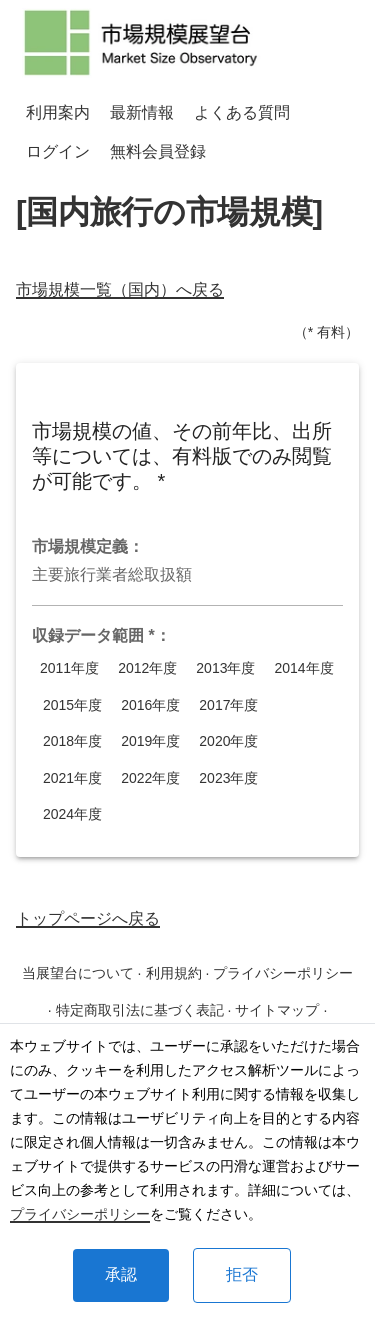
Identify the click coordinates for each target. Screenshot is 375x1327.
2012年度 (147, 668)
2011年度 (69, 668)
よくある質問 (242, 112)
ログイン (58, 151)
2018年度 (72, 741)
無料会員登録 (158, 151)
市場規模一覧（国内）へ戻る (120, 289)
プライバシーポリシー (80, 1214)
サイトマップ (277, 1010)
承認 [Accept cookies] (121, 1274)
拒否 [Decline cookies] (242, 1274)
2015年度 (72, 705)
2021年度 (72, 778)
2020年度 (228, 741)
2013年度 (225, 668)
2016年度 (150, 705)
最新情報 (142, 112)
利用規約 (174, 973)
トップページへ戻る (88, 918)
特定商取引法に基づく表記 (140, 1010)
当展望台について (78, 973)
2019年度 (150, 741)
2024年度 (72, 814)
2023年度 (228, 778)
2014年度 (303, 668)
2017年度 (228, 705)
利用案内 (58, 112)
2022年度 (150, 778)
